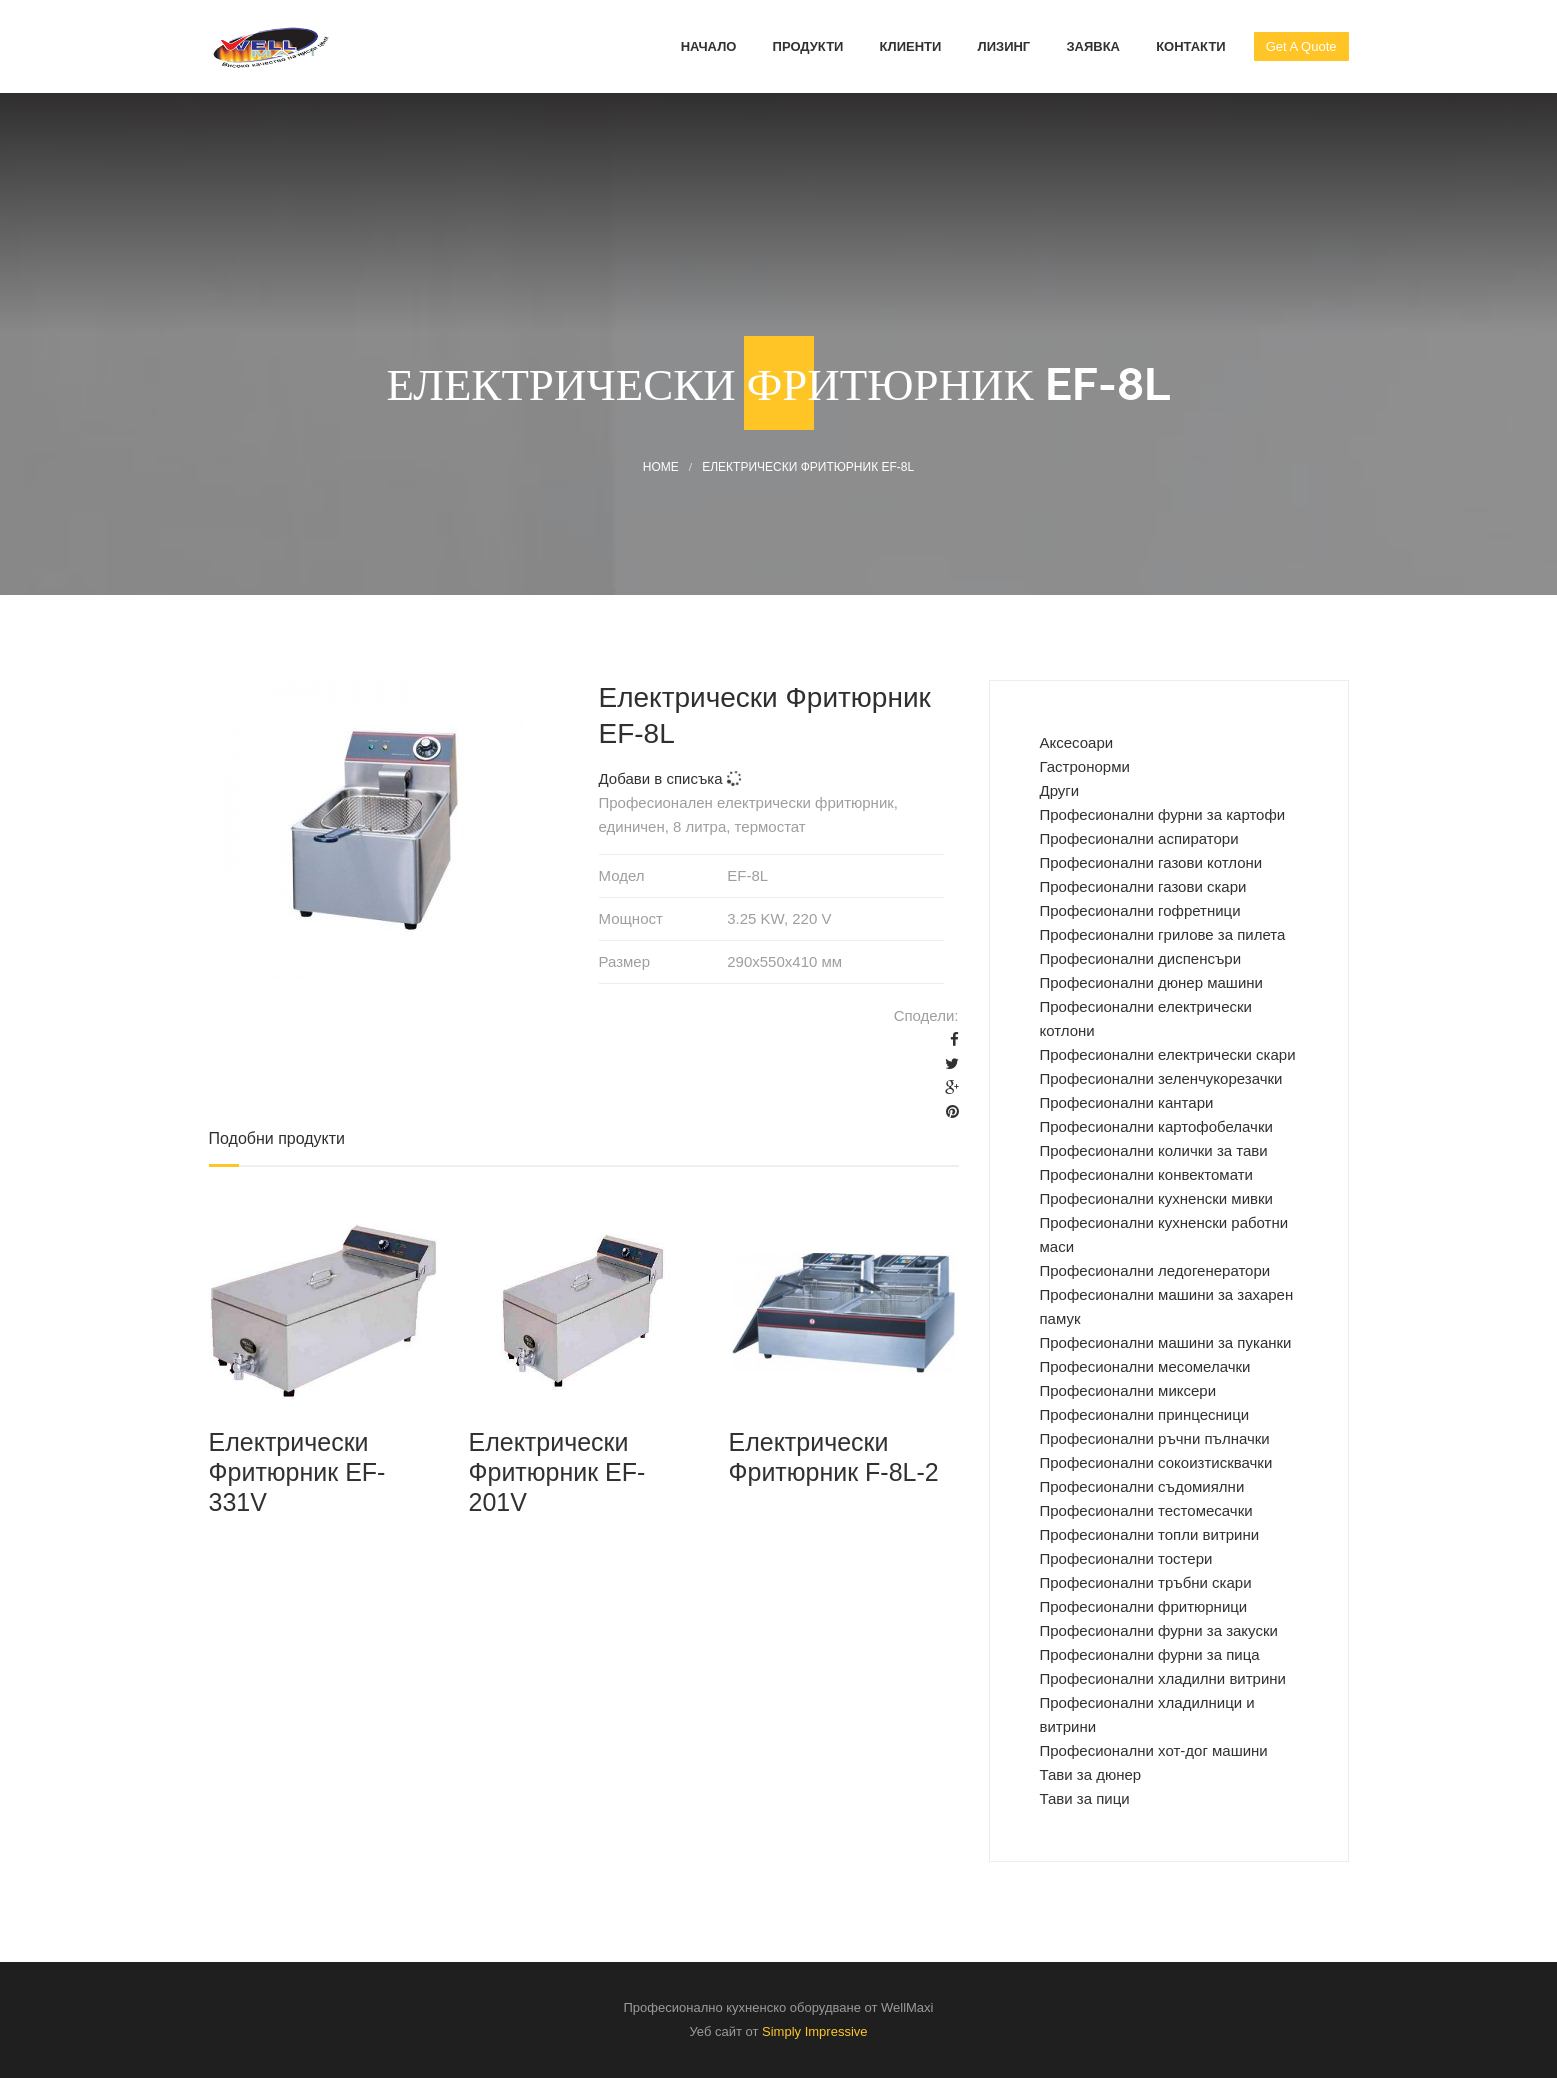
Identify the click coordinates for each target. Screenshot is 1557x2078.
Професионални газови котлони (1151, 862)
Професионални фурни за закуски (1159, 1630)
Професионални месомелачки (1145, 1366)
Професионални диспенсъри (1141, 958)
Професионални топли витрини (1150, 1534)
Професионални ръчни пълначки (1155, 1438)
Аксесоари (1077, 742)
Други (1060, 790)
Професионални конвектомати (1146, 1174)
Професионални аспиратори (1139, 838)
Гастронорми (1085, 766)
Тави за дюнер (1091, 1774)
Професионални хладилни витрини (1163, 1678)
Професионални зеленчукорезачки (1161, 1078)
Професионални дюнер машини (1151, 982)
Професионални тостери (1126, 1558)
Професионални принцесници (1145, 1414)
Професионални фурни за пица (1150, 1654)
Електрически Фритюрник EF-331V (297, 1472)
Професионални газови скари (1143, 886)
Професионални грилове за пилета (1163, 934)
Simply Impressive (814, 2031)
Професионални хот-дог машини (1154, 1750)
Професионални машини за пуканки (1166, 1342)
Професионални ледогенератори (1155, 1270)
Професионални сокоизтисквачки (1156, 1462)
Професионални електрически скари (1168, 1054)
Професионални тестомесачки (1146, 1510)
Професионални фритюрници (1144, 1606)
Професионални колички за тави (1154, 1150)
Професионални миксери (1128, 1390)
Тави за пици (1085, 1798)
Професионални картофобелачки (1156, 1126)
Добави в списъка (670, 778)
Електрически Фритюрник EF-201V (556, 1472)
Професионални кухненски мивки (1156, 1198)
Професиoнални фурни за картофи (1163, 814)
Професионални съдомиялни (1142, 1486)
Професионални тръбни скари (1146, 1582)
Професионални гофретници (1140, 910)
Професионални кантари (1127, 1102)
